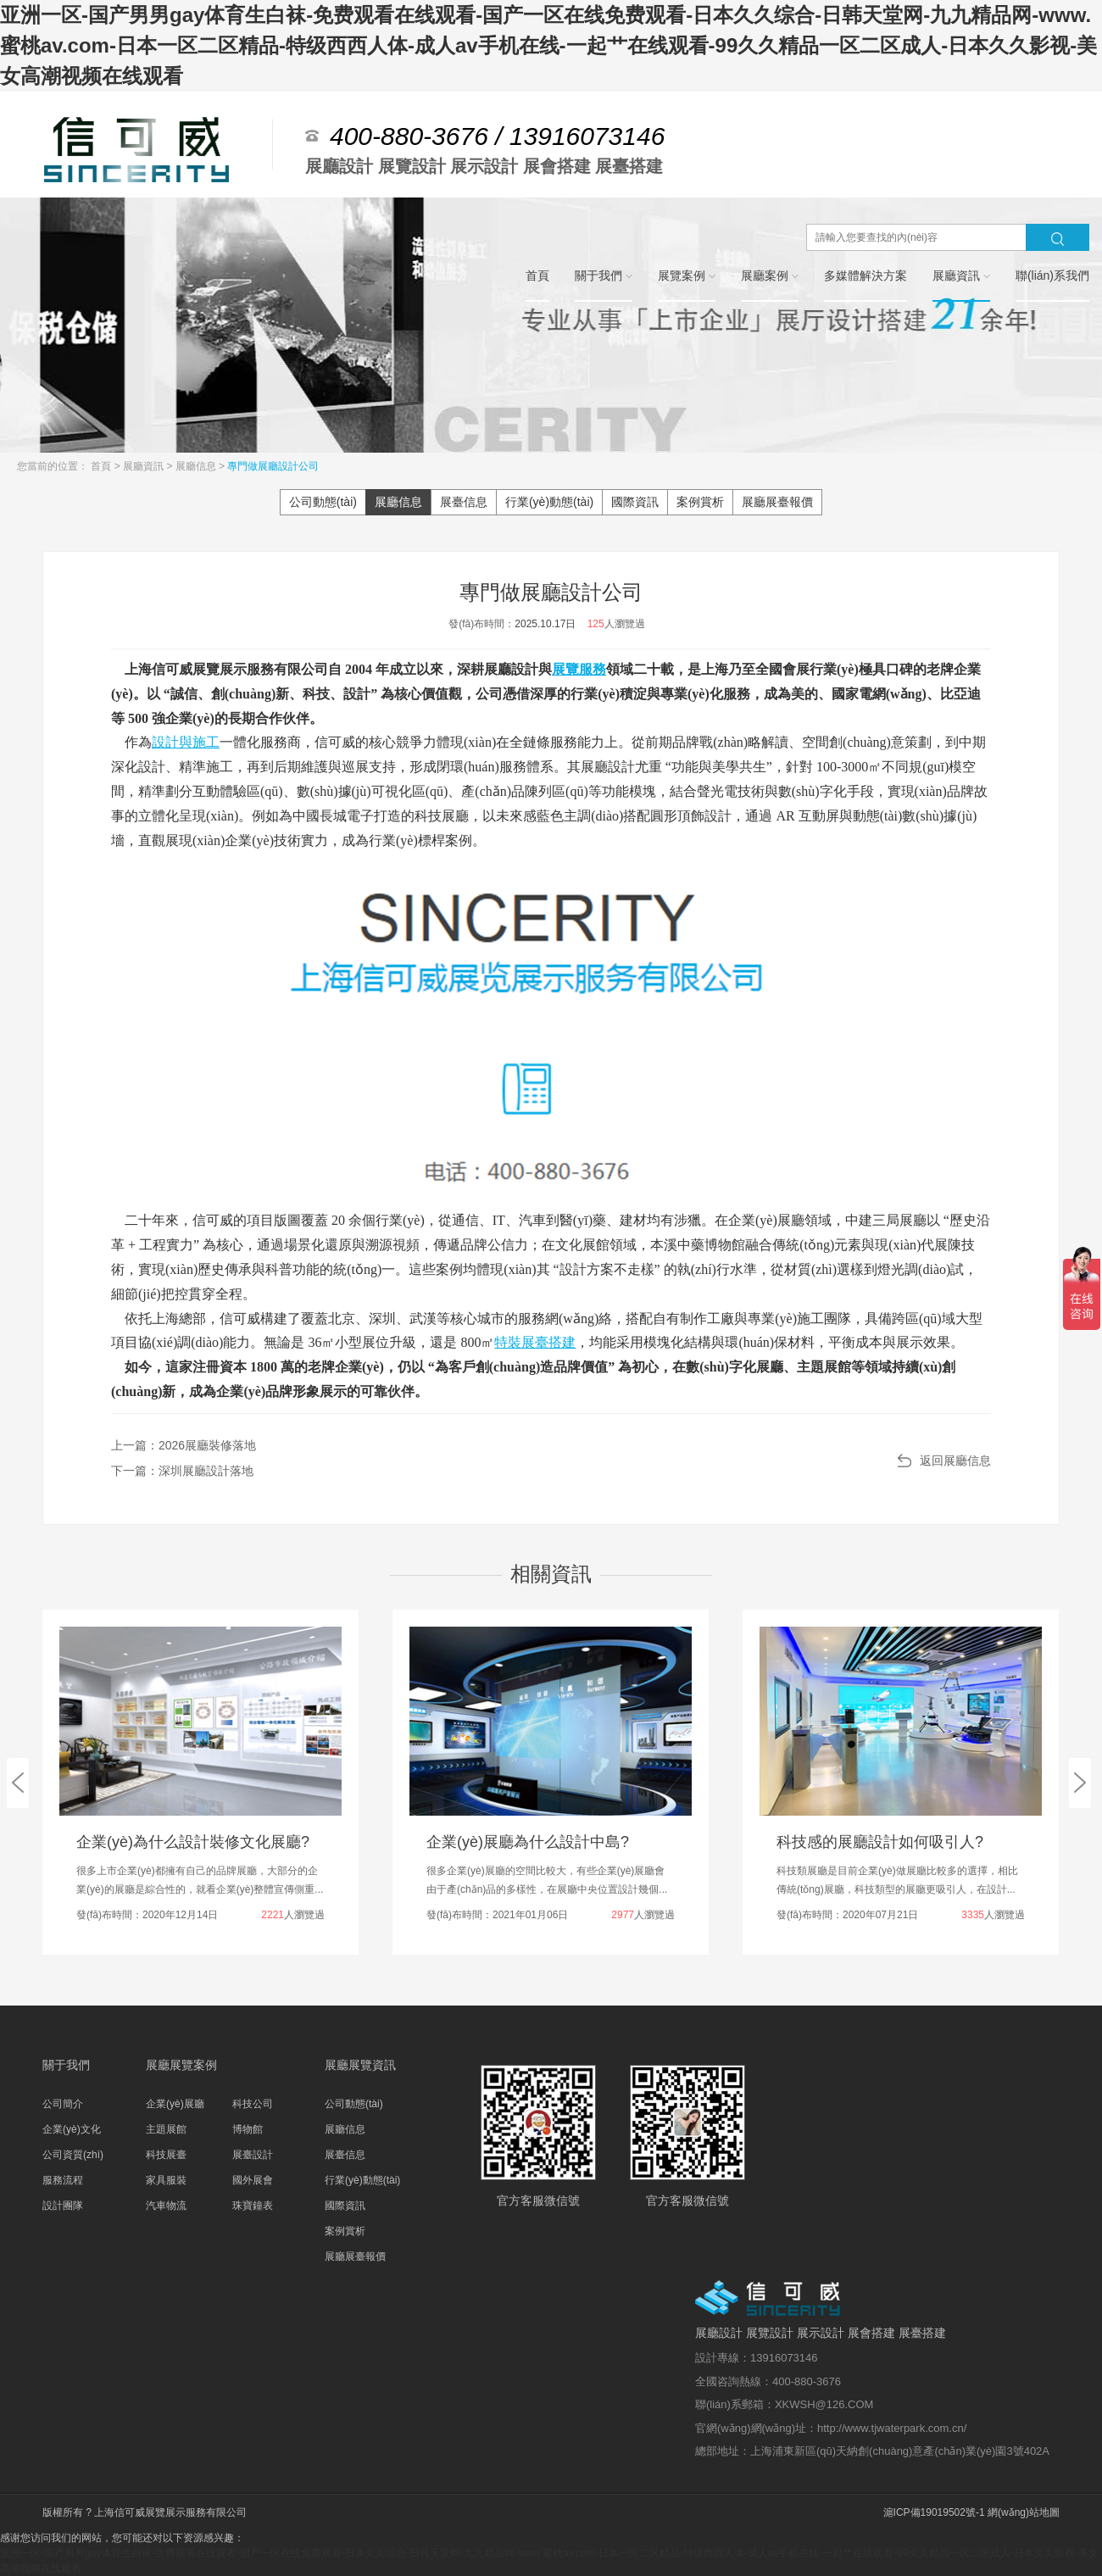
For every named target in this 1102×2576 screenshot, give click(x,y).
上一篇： (183, 1445)
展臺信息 (463, 502)
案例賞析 (700, 502)
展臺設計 (252, 2155)
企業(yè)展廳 (175, 2104)
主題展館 (166, 2129)
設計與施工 (186, 742)
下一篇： (182, 1470)
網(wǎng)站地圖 (1024, 2512)
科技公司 (252, 2104)
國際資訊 (635, 502)
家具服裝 (166, 2180)
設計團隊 (62, 2206)
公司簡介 (62, 2104)
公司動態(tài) (323, 502)
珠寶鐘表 (252, 2206)
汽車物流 (166, 2206)
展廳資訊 (144, 466)
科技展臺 (166, 2155)
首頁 (102, 466)
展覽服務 (579, 669)
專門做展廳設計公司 (273, 466)
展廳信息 (197, 466)
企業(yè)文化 (71, 2129)
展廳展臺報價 (777, 502)
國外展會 (252, 2180)
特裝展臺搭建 (535, 1342)
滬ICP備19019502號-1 (934, 2512)
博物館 (247, 2129)
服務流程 (62, 2180)
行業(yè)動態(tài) (549, 502)
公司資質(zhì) (72, 2155)
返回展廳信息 (955, 1460)
